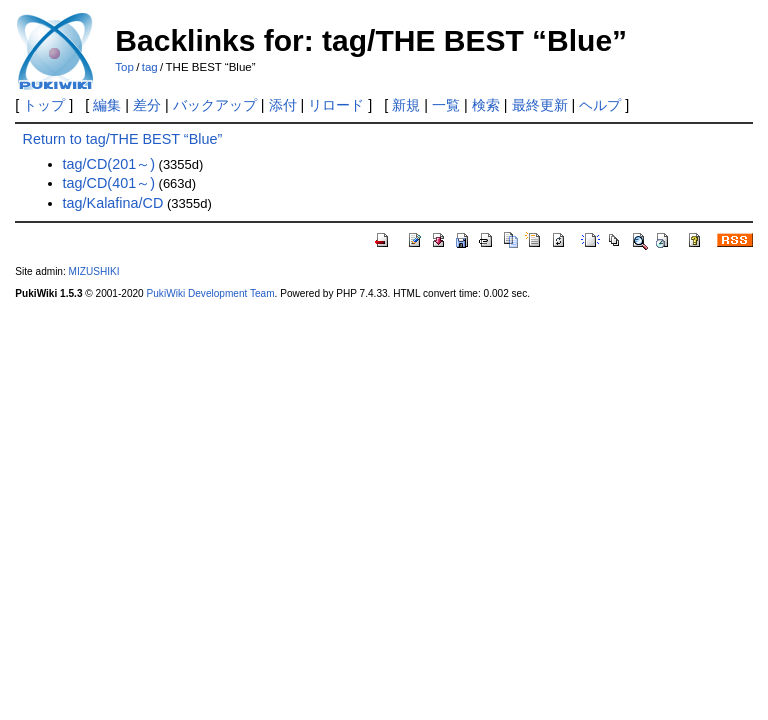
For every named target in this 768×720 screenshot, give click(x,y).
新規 (406, 105)
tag (150, 67)
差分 (147, 105)
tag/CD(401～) (109, 183)
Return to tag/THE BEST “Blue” (123, 139)
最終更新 (540, 105)
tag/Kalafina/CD (113, 203)
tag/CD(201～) (109, 164)
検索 (486, 105)
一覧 (446, 105)
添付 (283, 105)
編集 (107, 105)
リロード (336, 105)
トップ (44, 105)
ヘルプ (600, 105)
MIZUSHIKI (94, 271)
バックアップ (215, 105)
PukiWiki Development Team (211, 293)
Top (124, 67)
